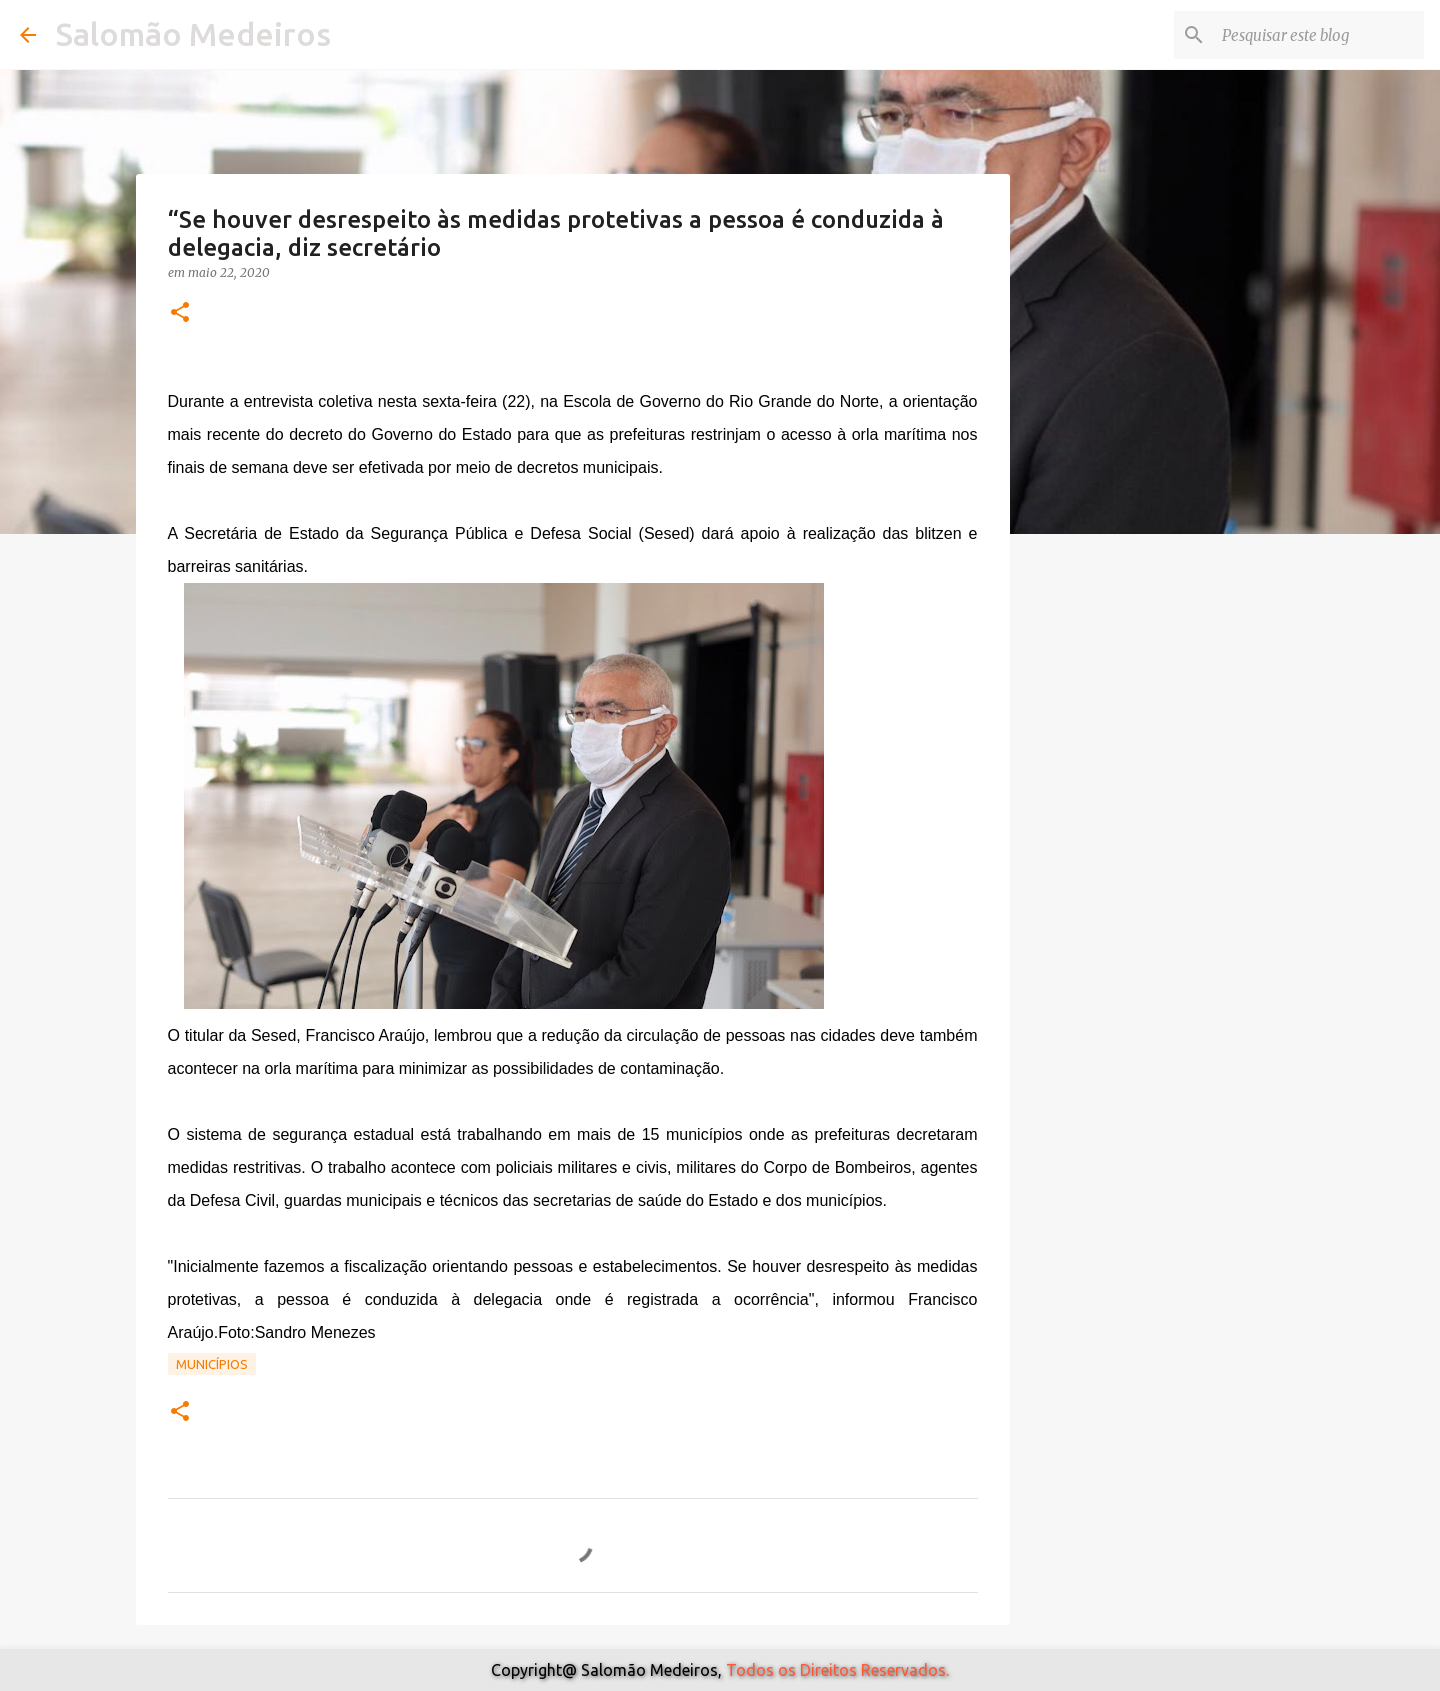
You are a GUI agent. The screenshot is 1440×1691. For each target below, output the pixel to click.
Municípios (212, 1364)
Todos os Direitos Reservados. (837, 1670)
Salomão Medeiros (193, 34)
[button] (180, 313)
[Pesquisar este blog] (1319, 35)
